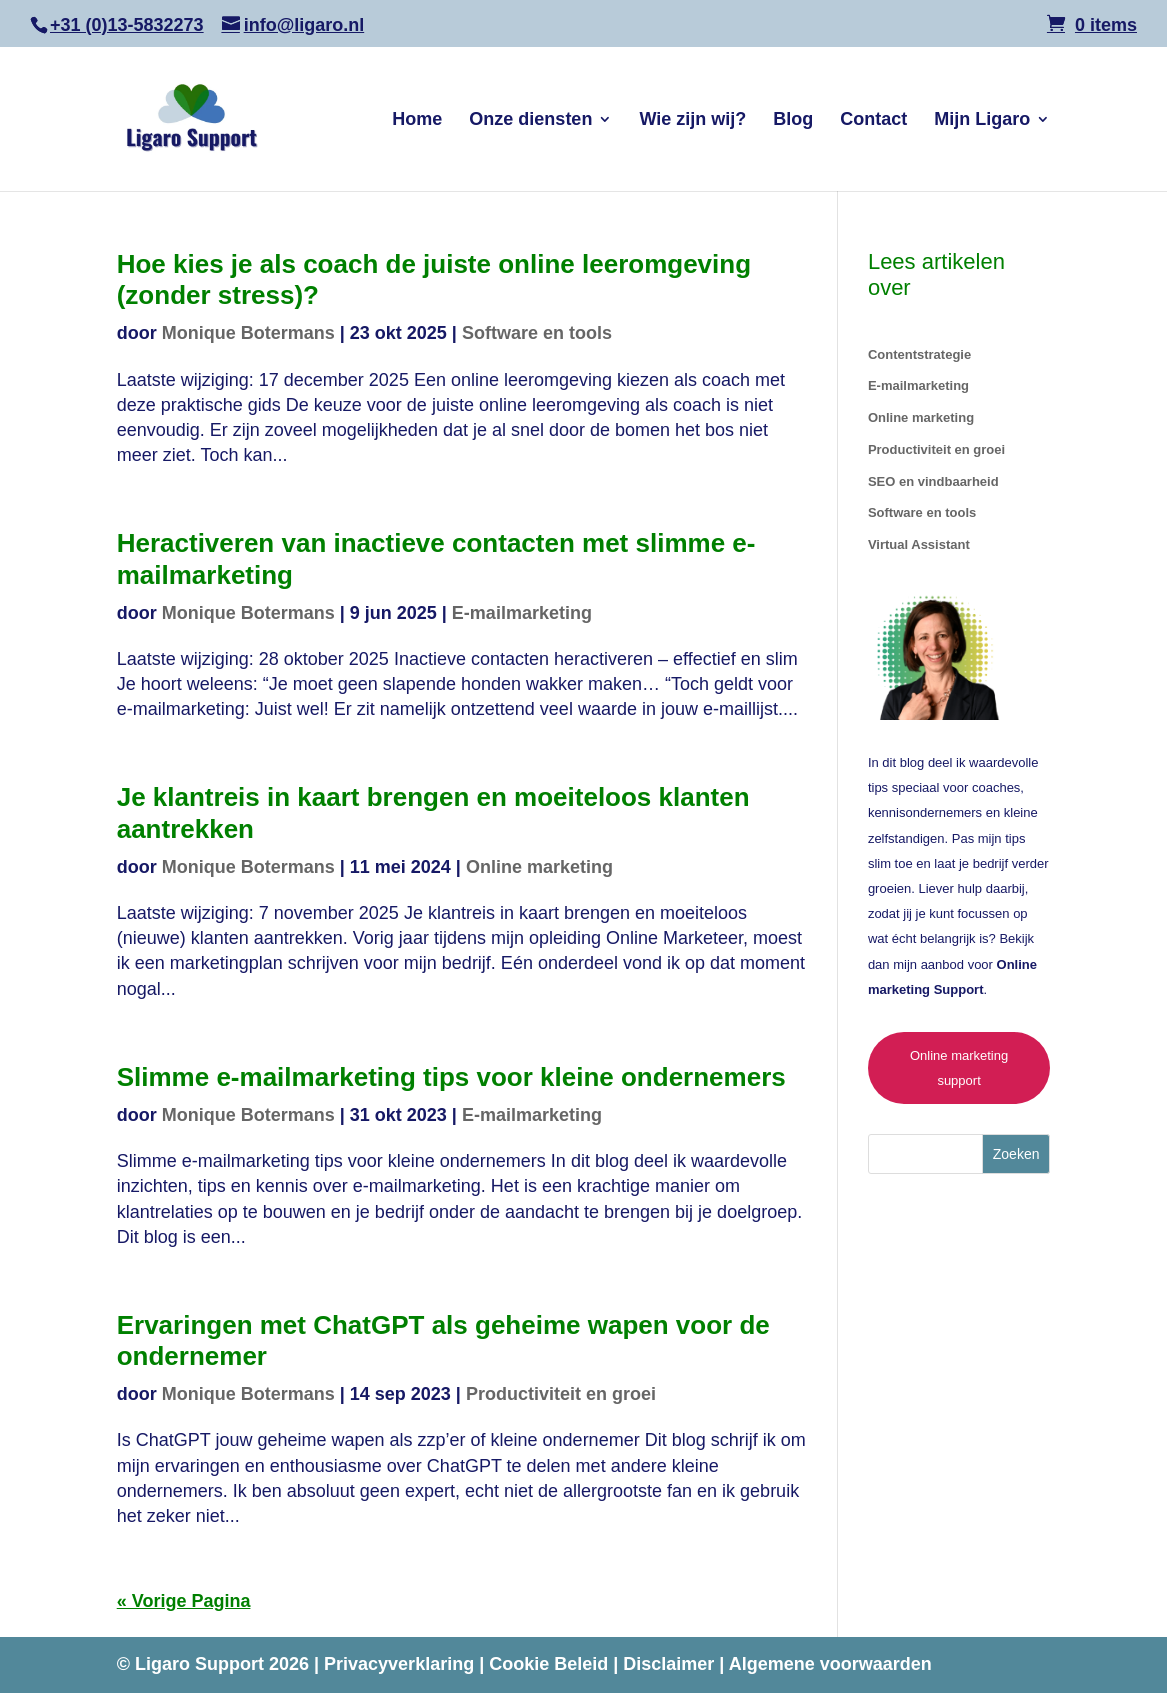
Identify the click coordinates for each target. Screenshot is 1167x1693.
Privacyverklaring (401, 1664)
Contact (873, 120)
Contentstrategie (919, 354)
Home (417, 120)
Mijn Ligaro (982, 120)
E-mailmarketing (522, 613)
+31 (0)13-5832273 (127, 25)
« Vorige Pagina (184, 1601)
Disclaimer (671, 1664)
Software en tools (537, 333)
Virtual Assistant (919, 544)
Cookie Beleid (551, 1664)
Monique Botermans (248, 333)
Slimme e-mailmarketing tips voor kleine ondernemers (451, 1077)
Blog (793, 120)
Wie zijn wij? (692, 120)
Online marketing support (959, 1068)
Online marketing (539, 867)
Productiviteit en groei (561, 1394)
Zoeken (1016, 1154)
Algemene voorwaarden (830, 1664)
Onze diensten (530, 120)
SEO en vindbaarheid (933, 481)
